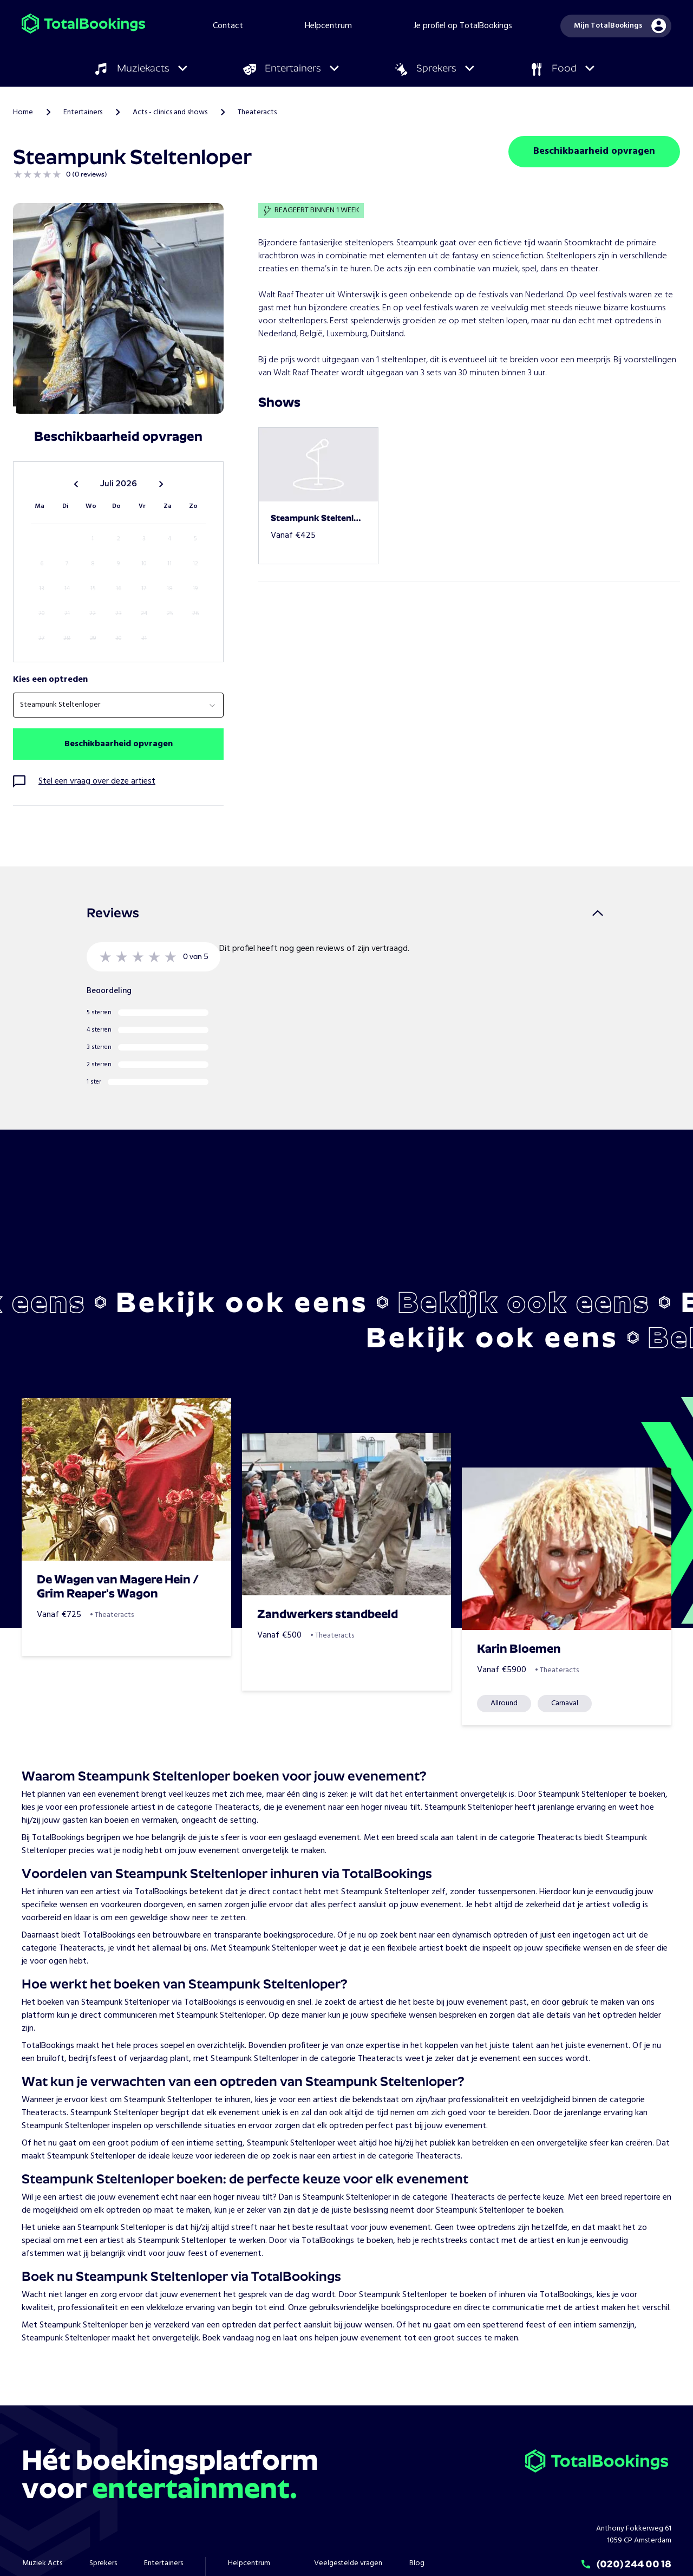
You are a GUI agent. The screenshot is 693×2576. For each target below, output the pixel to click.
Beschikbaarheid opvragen (594, 151)
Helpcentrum (328, 26)
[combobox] (118, 705)
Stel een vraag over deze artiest (96, 781)
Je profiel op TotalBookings (463, 26)
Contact (228, 26)
